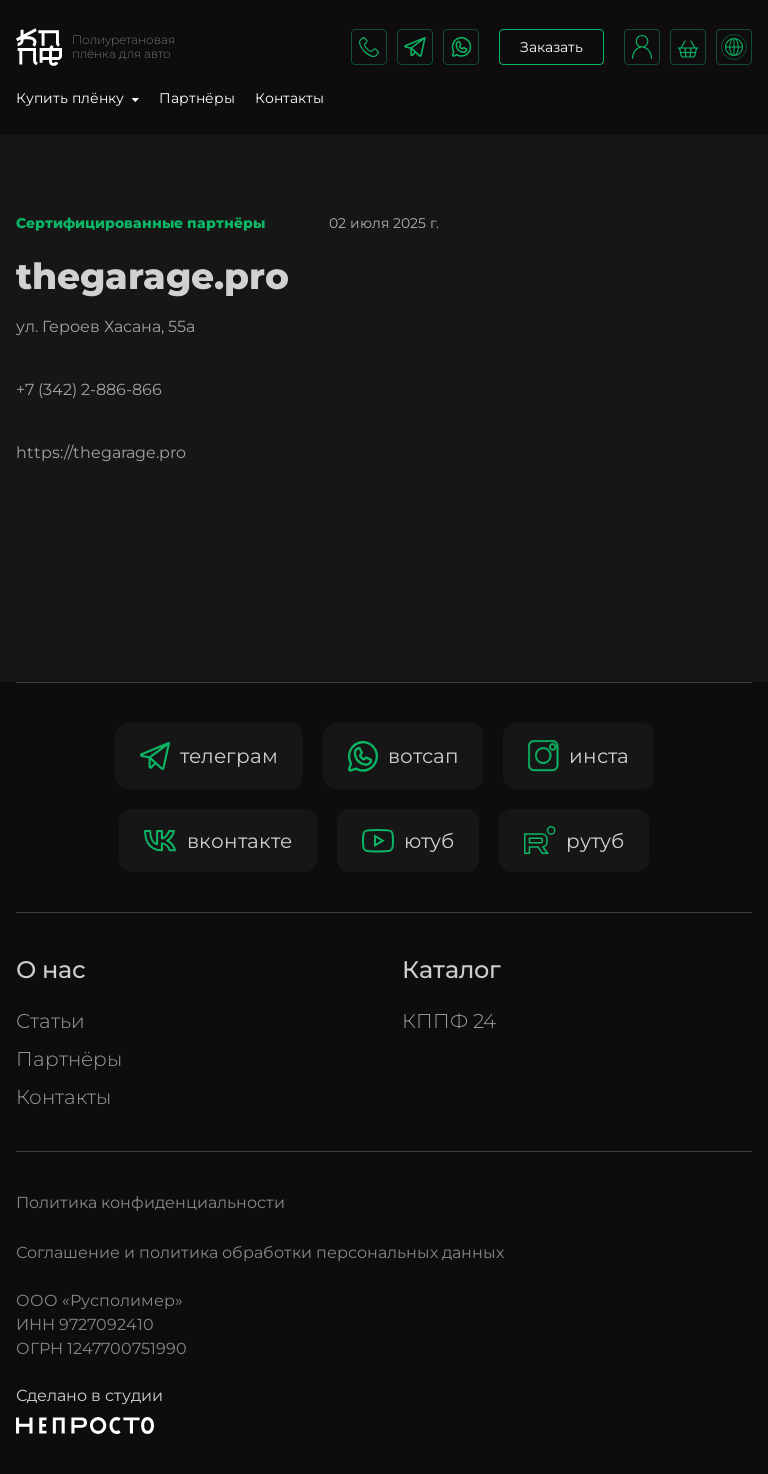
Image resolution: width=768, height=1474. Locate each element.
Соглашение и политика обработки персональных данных (260, 1252)
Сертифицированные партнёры (140, 223)
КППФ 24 (449, 1021)
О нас (51, 969)
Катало (451, 969)
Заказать (551, 47)
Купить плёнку (77, 98)
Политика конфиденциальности (150, 1202)
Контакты (289, 98)
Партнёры (197, 98)
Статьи (50, 1021)
